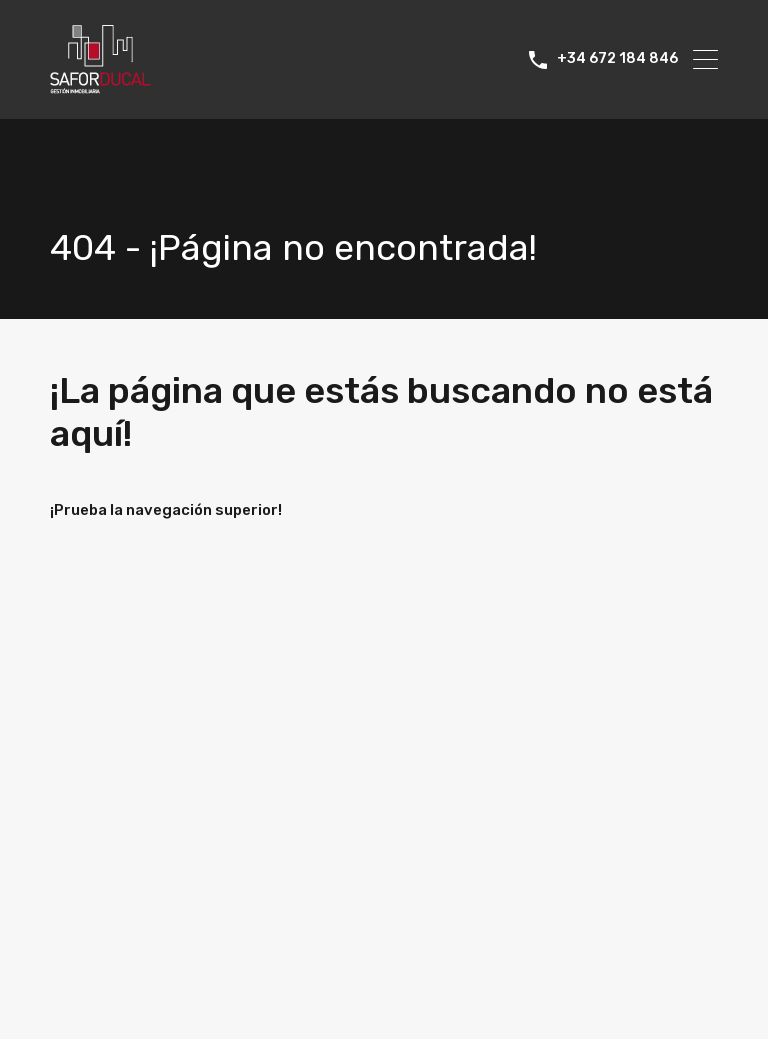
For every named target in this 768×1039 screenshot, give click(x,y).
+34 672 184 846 (617, 59)
